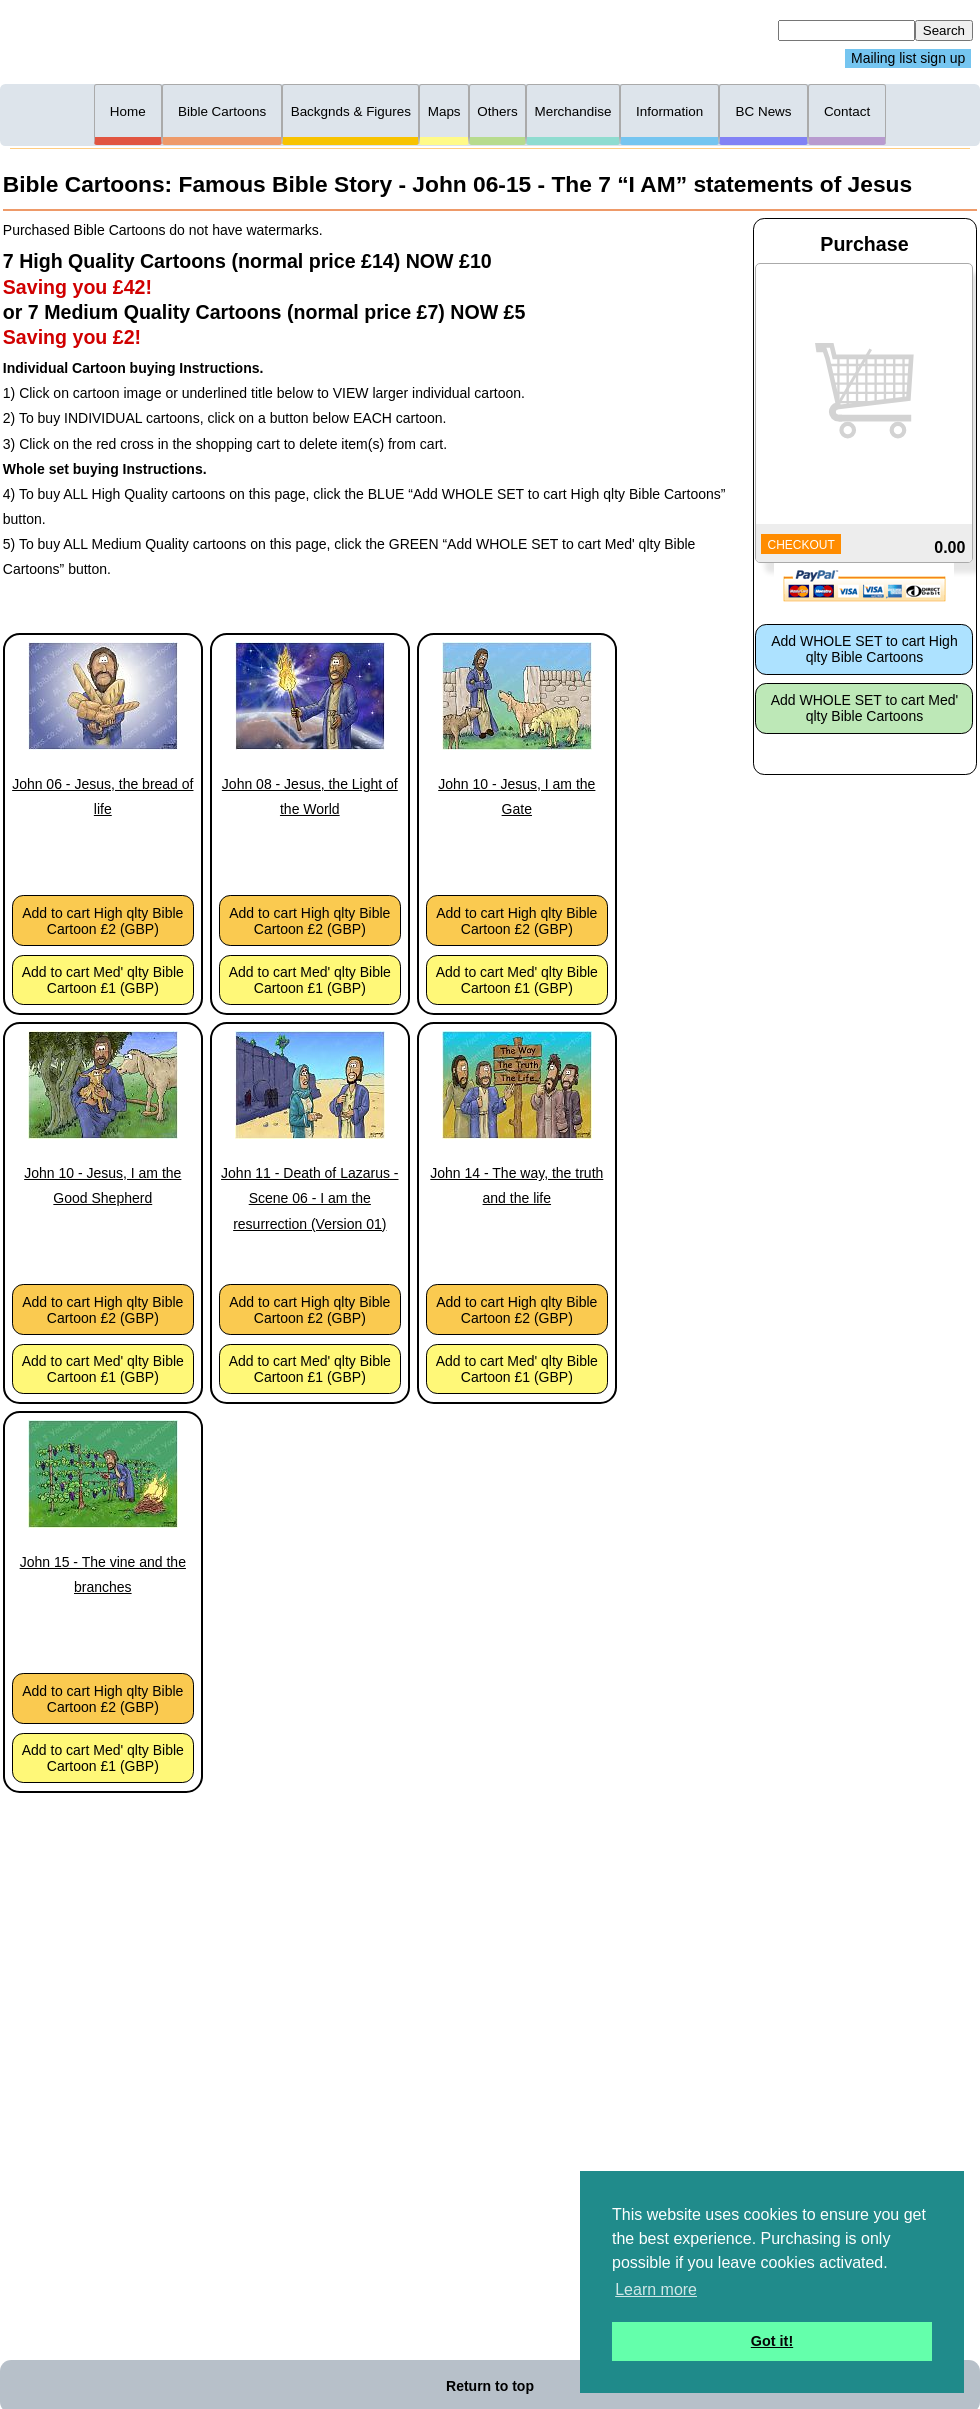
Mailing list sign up (908, 59)
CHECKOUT (800, 545)
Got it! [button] (772, 2341)
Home (128, 111)
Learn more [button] (656, 2289)
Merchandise (572, 111)
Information (669, 111)
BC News (764, 111)
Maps (444, 111)
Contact (847, 111)
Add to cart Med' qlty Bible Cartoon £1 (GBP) (103, 980)
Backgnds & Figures (351, 111)
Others (497, 111)
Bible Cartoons (222, 111)
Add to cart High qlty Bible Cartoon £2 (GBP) (102, 921)
